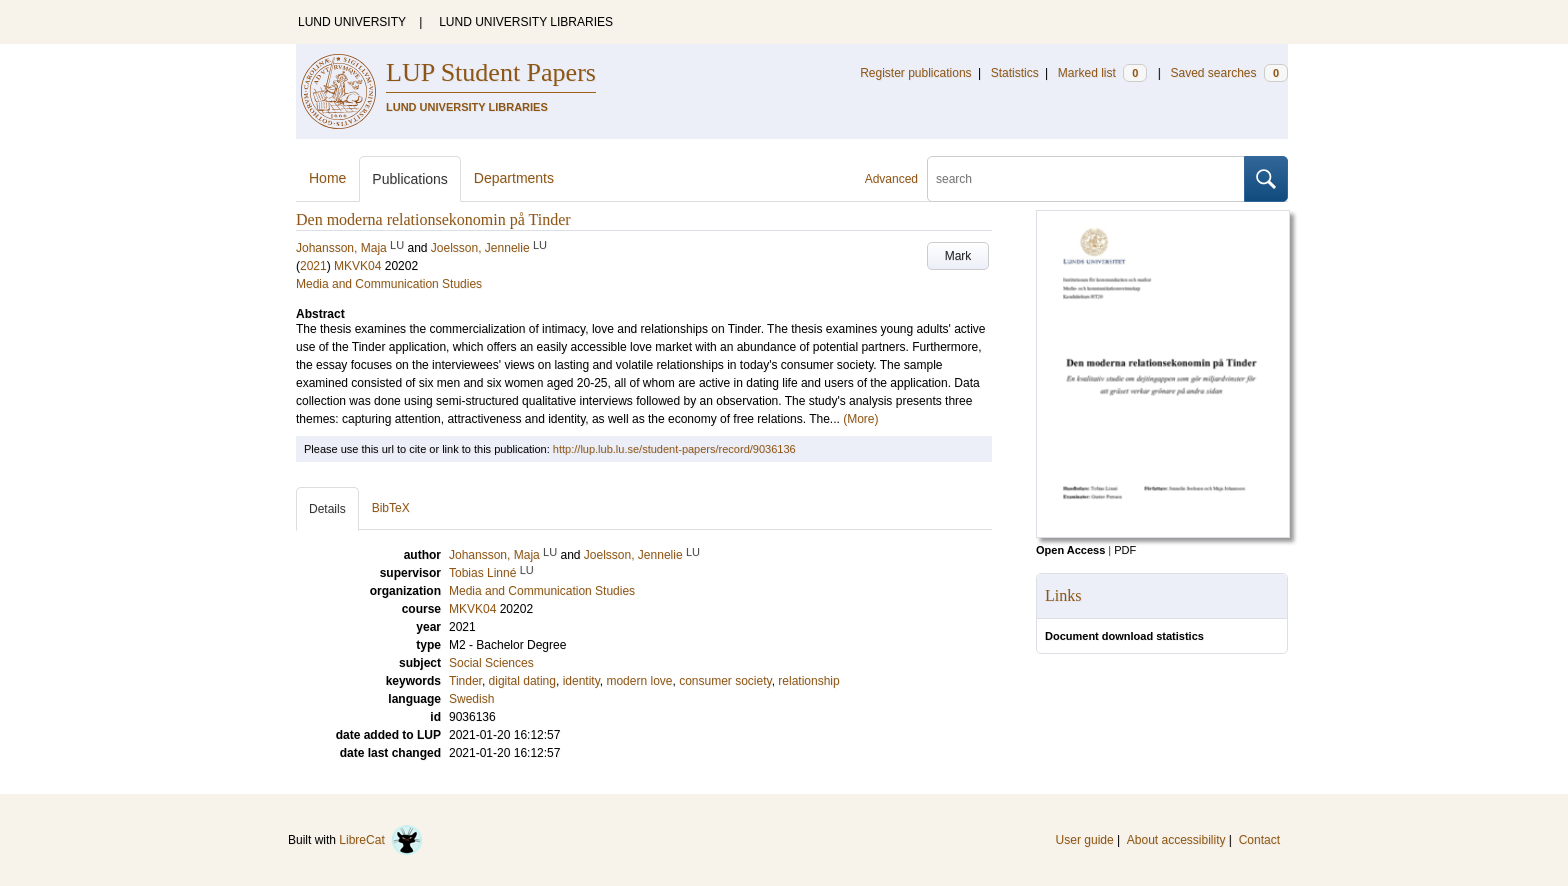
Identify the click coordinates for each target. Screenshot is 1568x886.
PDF (1125, 550)
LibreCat (381, 840)
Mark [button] (958, 256)
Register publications (915, 73)
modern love (639, 681)
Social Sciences (491, 663)
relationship (808, 681)
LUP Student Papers (491, 72)
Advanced (891, 179)
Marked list (1102, 73)
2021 (313, 266)
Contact (1259, 840)
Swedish (471, 699)
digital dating (522, 681)
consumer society (725, 681)
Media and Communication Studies (389, 284)
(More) (860, 419)
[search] (1086, 179)
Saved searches (1229, 73)
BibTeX (391, 508)
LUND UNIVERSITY (352, 22)
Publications (410, 179)
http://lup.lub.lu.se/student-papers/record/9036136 (674, 449)
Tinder (465, 681)
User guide (1085, 840)
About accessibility (1176, 840)
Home (327, 178)
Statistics (1015, 73)
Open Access (1070, 550)
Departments (514, 178)
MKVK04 (357, 266)
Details (327, 509)
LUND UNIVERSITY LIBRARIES (526, 22)
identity (581, 681)
